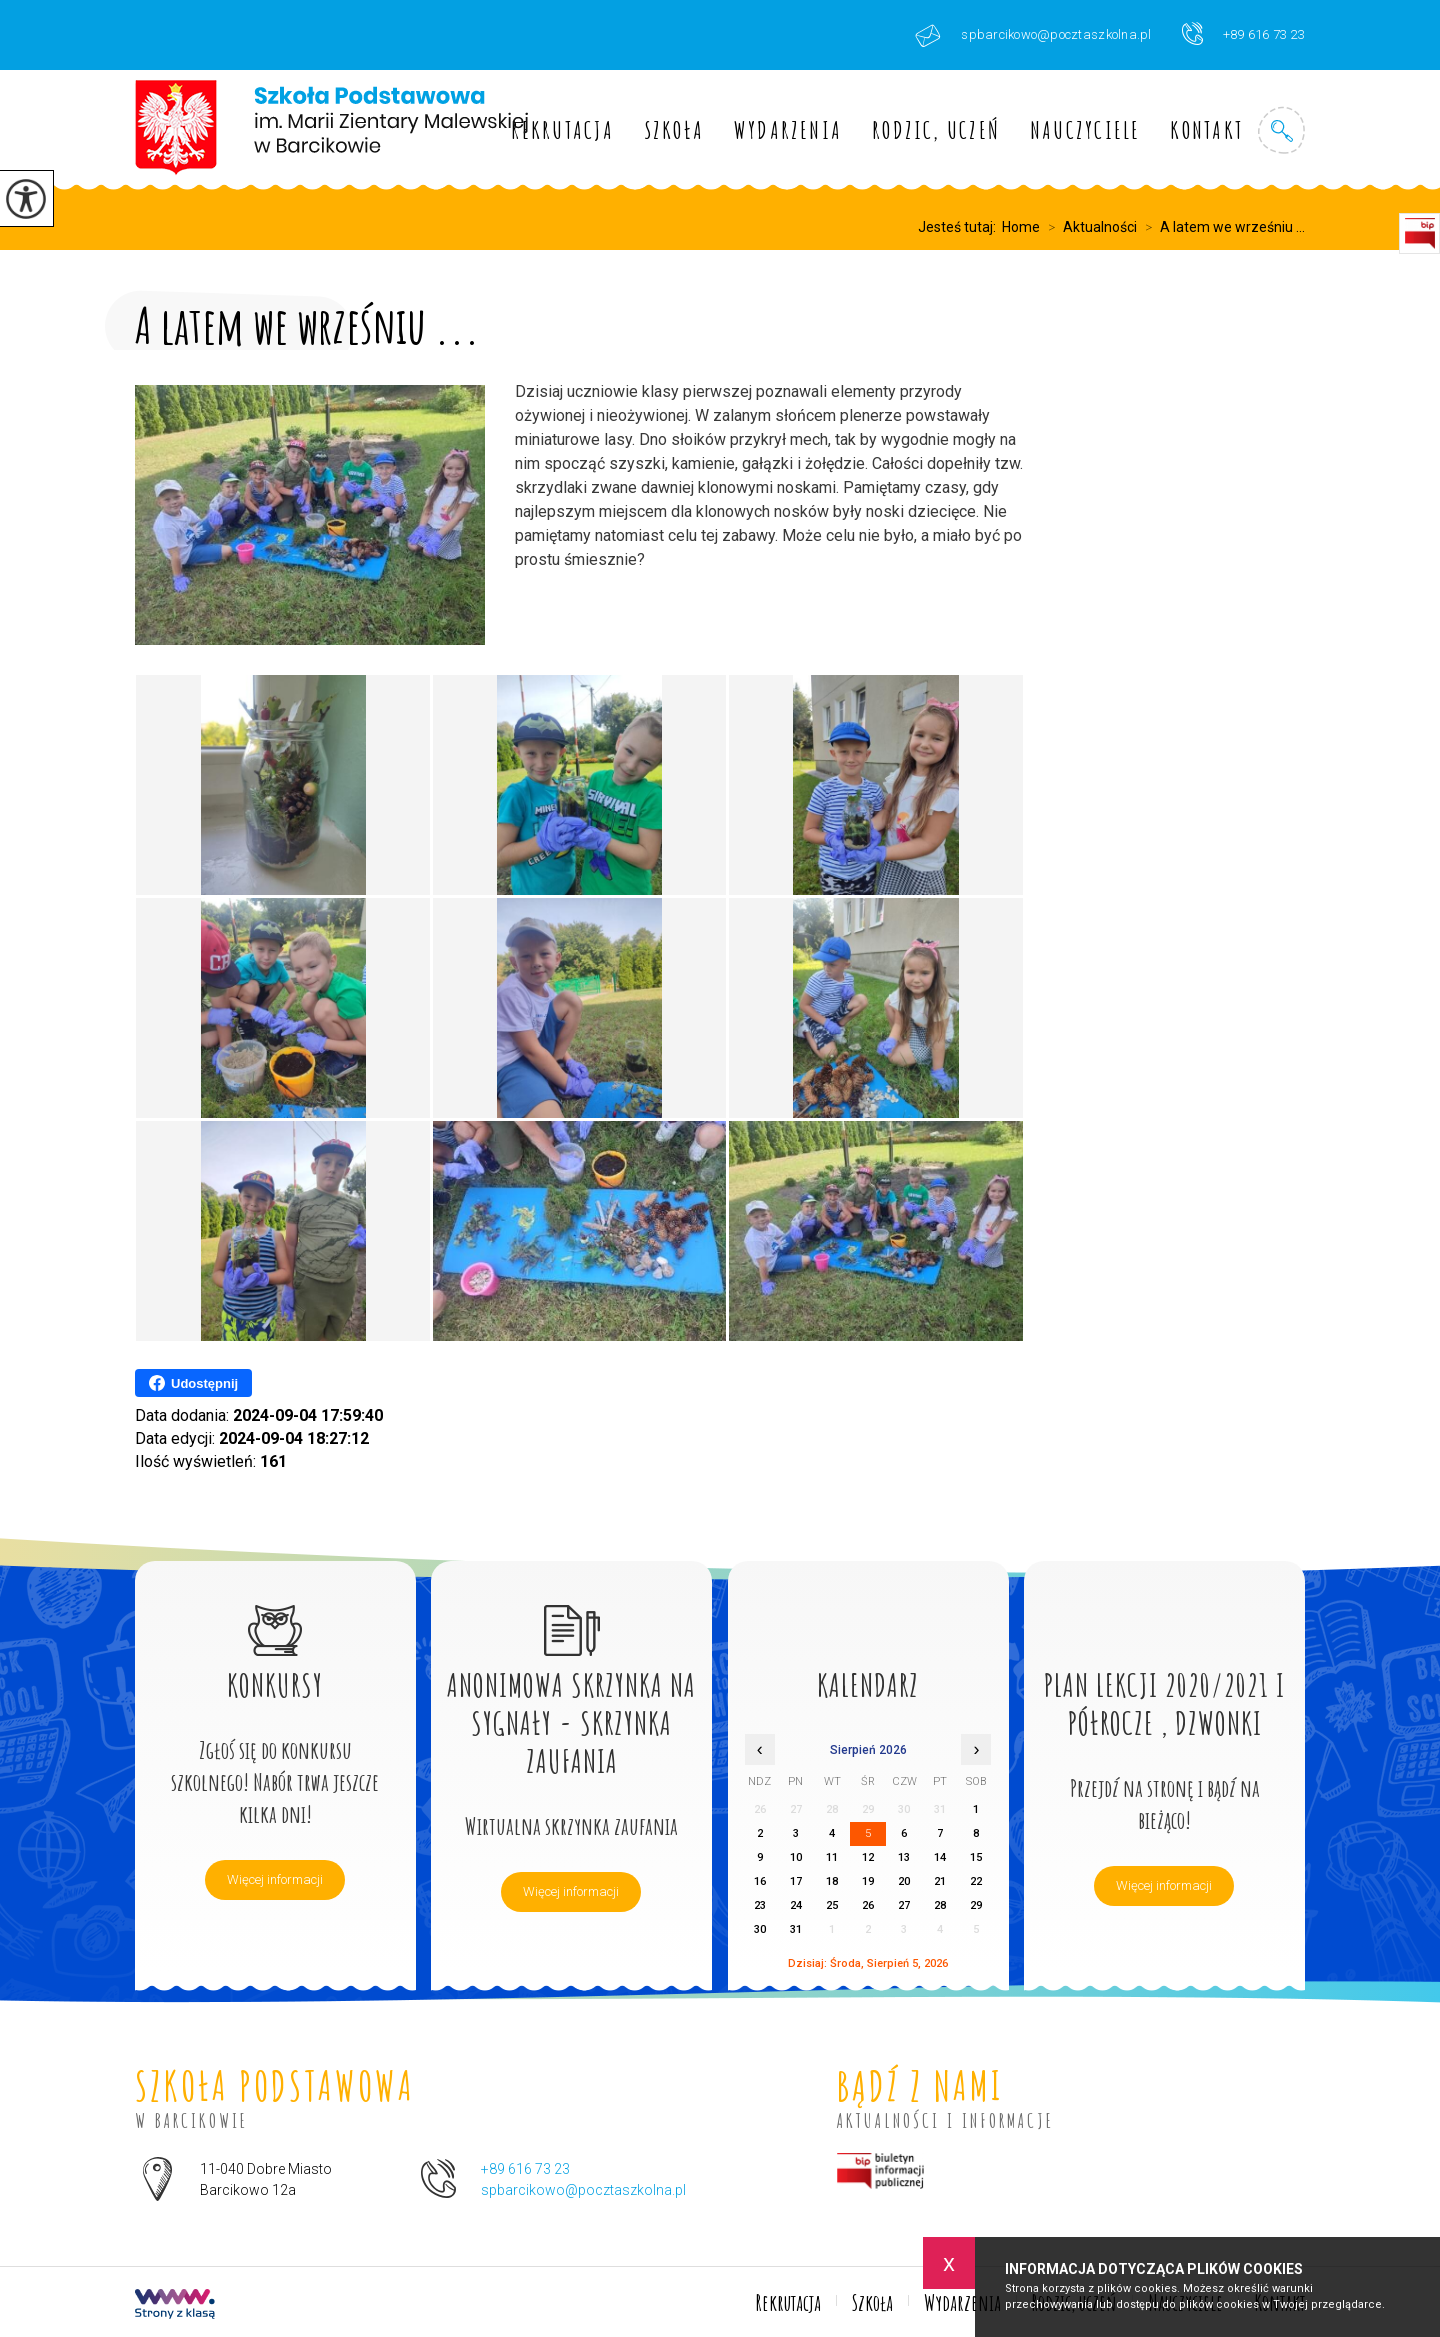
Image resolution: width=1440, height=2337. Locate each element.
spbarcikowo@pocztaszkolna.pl (1033, 35)
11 (832, 1857)
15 (976, 1857)
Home (1021, 227)
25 (832, 1905)
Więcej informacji (275, 1879)
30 (760, 1929)
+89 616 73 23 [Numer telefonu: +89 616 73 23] (525, 2169)
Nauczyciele (1085, 130)
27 (904, 1905)
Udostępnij (193, 1383)
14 (940, 1857)
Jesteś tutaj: (960, 227)
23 (760, 1905)
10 (796, 1857)
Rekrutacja (562, 130)
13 (904, 1857)
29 (976, 1905)
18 (832, 1881)
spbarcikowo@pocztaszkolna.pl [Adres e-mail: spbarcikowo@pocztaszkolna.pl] (583, 2190)
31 (796, 1929)
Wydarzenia (788, 130)
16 (760, 1881)
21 (940, 1881)
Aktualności (1088, 227)
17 (796, 1881)
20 (904, 1881)
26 (868, 1905)
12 (868, 1857)
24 (796, 1905)
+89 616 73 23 (1243, 33)
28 (940, 1905)
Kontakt (1206, 130)
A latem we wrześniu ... (1221, 227)
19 (868, 1881)
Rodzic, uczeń (936, 130)
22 (976, 1881)
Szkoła (674, 130)
